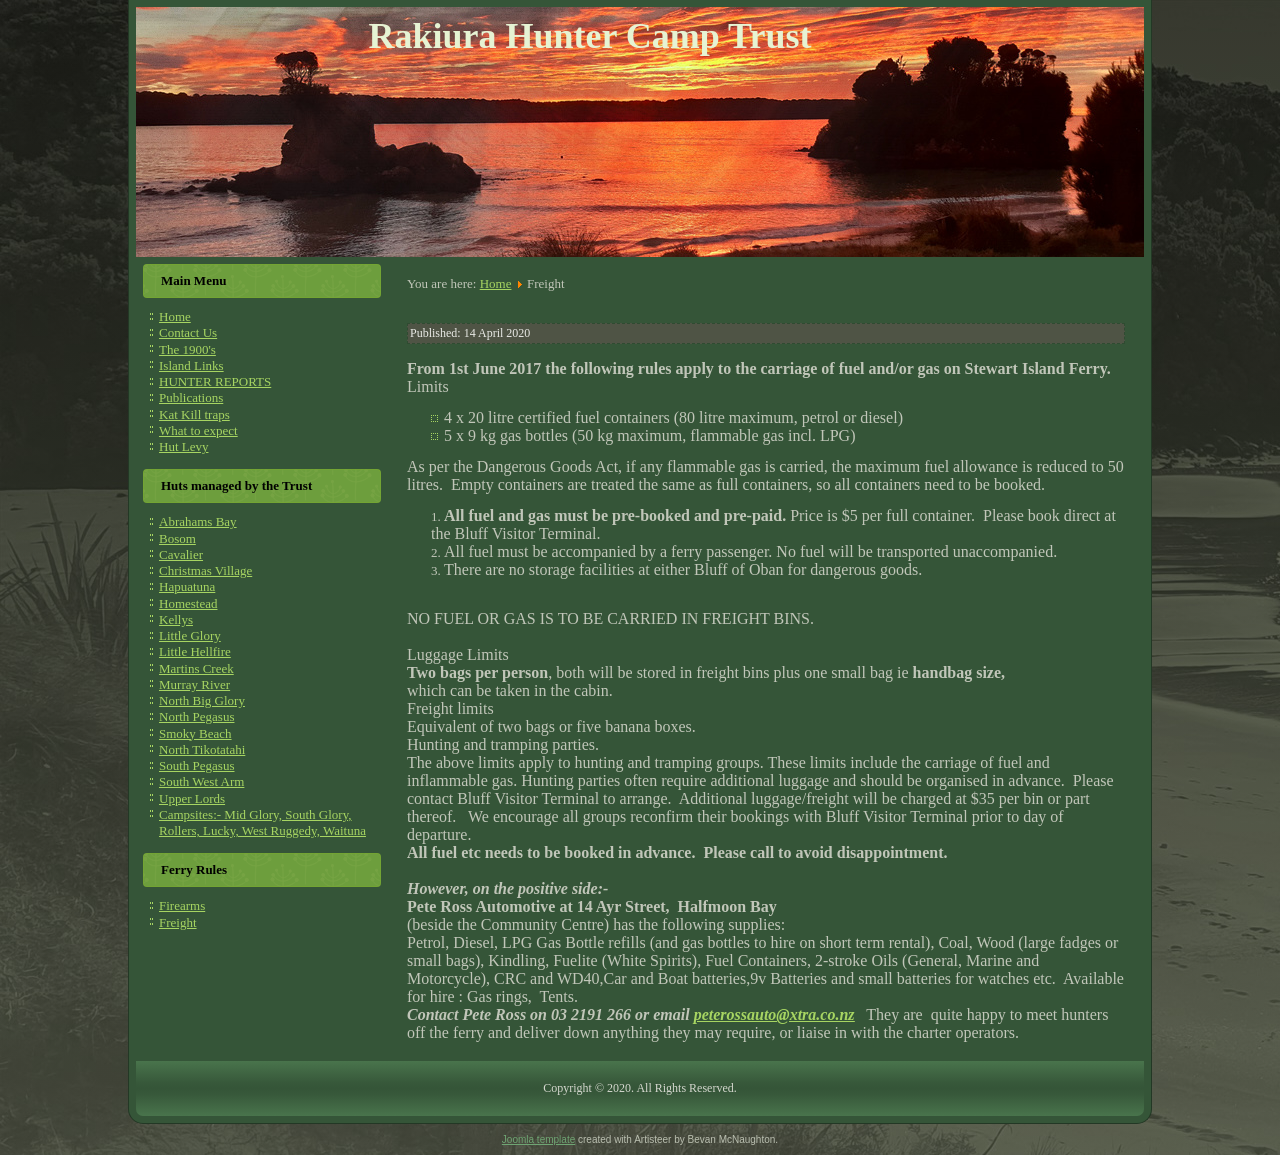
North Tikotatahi (202, 749)
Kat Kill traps (194, 414)
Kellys (176, 619)
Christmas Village (205, 570)
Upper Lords (192, 798)
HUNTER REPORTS (215, 381)
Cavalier (181, 554)
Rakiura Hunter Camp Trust (589, 36)
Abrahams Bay (198, 521)
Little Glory (190, 635)
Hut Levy (183, 446)
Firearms (182, 905)
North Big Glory (202, 700)
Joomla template (538, 1139)
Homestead (188, 603)
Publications (191, 397)
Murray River (194, 684)
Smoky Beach (195, 733)
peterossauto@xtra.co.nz (774, 1014)
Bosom (177, 538)
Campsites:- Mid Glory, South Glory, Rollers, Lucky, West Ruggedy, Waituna (262, 822)
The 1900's (187, 349)
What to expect (198, 430)
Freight (178, 922)
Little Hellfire (195, 651)
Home (175, 316)
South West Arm (201, 781)
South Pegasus (196, 765)
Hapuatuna (187, 586)
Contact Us (188, 332)
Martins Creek (196, 668)
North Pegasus (196, 716)
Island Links (191, 365)
